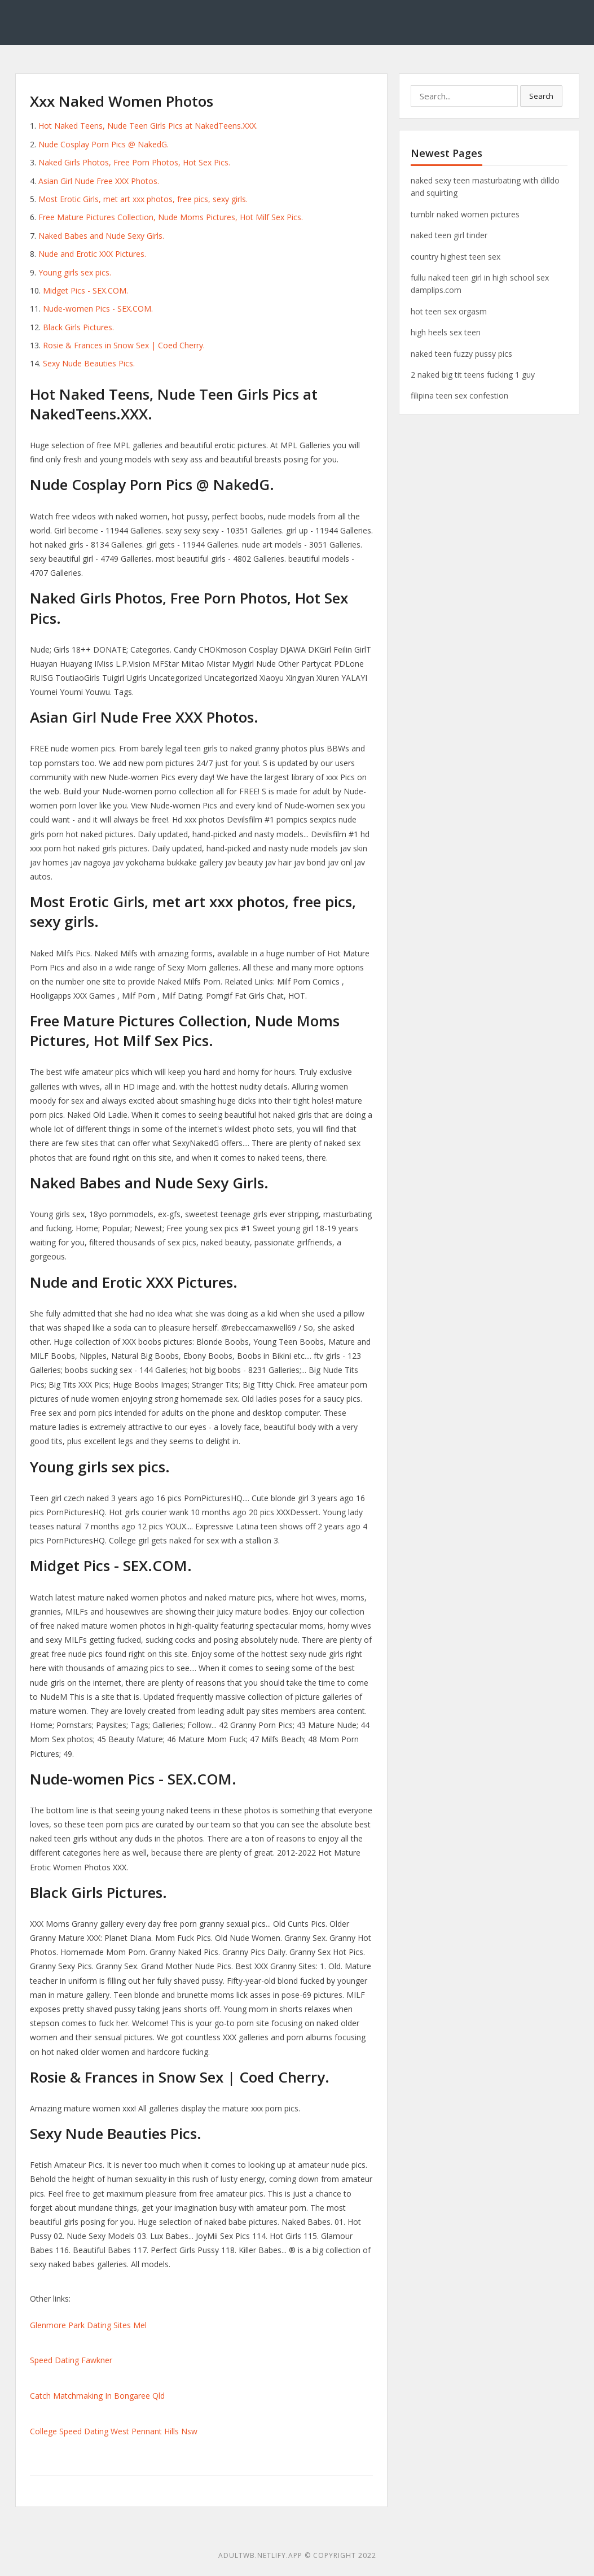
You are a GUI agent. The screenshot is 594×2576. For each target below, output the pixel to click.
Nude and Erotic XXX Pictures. (92, 253)
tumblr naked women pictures (465, 214)
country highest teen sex (455, 256)
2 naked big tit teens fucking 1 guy (473, 374)
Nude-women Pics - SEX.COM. (98, 308)
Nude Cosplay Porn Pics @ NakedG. (103, 144)
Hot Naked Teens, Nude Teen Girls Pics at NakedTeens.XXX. (148, 125)
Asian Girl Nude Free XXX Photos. (98, 181)
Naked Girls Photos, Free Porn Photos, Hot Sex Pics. (134, 162)
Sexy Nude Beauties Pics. (89, 363)
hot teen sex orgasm (449, 311)
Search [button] (541, 96)
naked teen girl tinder (449, 235)
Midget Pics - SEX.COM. (85, 290)
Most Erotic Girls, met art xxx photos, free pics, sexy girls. (143, 199)
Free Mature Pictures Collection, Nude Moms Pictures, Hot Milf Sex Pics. (170, 217)
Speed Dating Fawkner (71, 2360)
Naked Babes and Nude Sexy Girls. (101, 235)
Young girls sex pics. (74, 272)
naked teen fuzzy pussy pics (461, 353)
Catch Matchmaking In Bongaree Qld (97, 2395)
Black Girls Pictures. (78, 327)
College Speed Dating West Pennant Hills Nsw (113, 2431)
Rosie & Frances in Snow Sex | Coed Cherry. (124, 345)
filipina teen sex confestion (459, 395)
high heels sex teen (446, 332)
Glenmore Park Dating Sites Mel (88, 2325)
